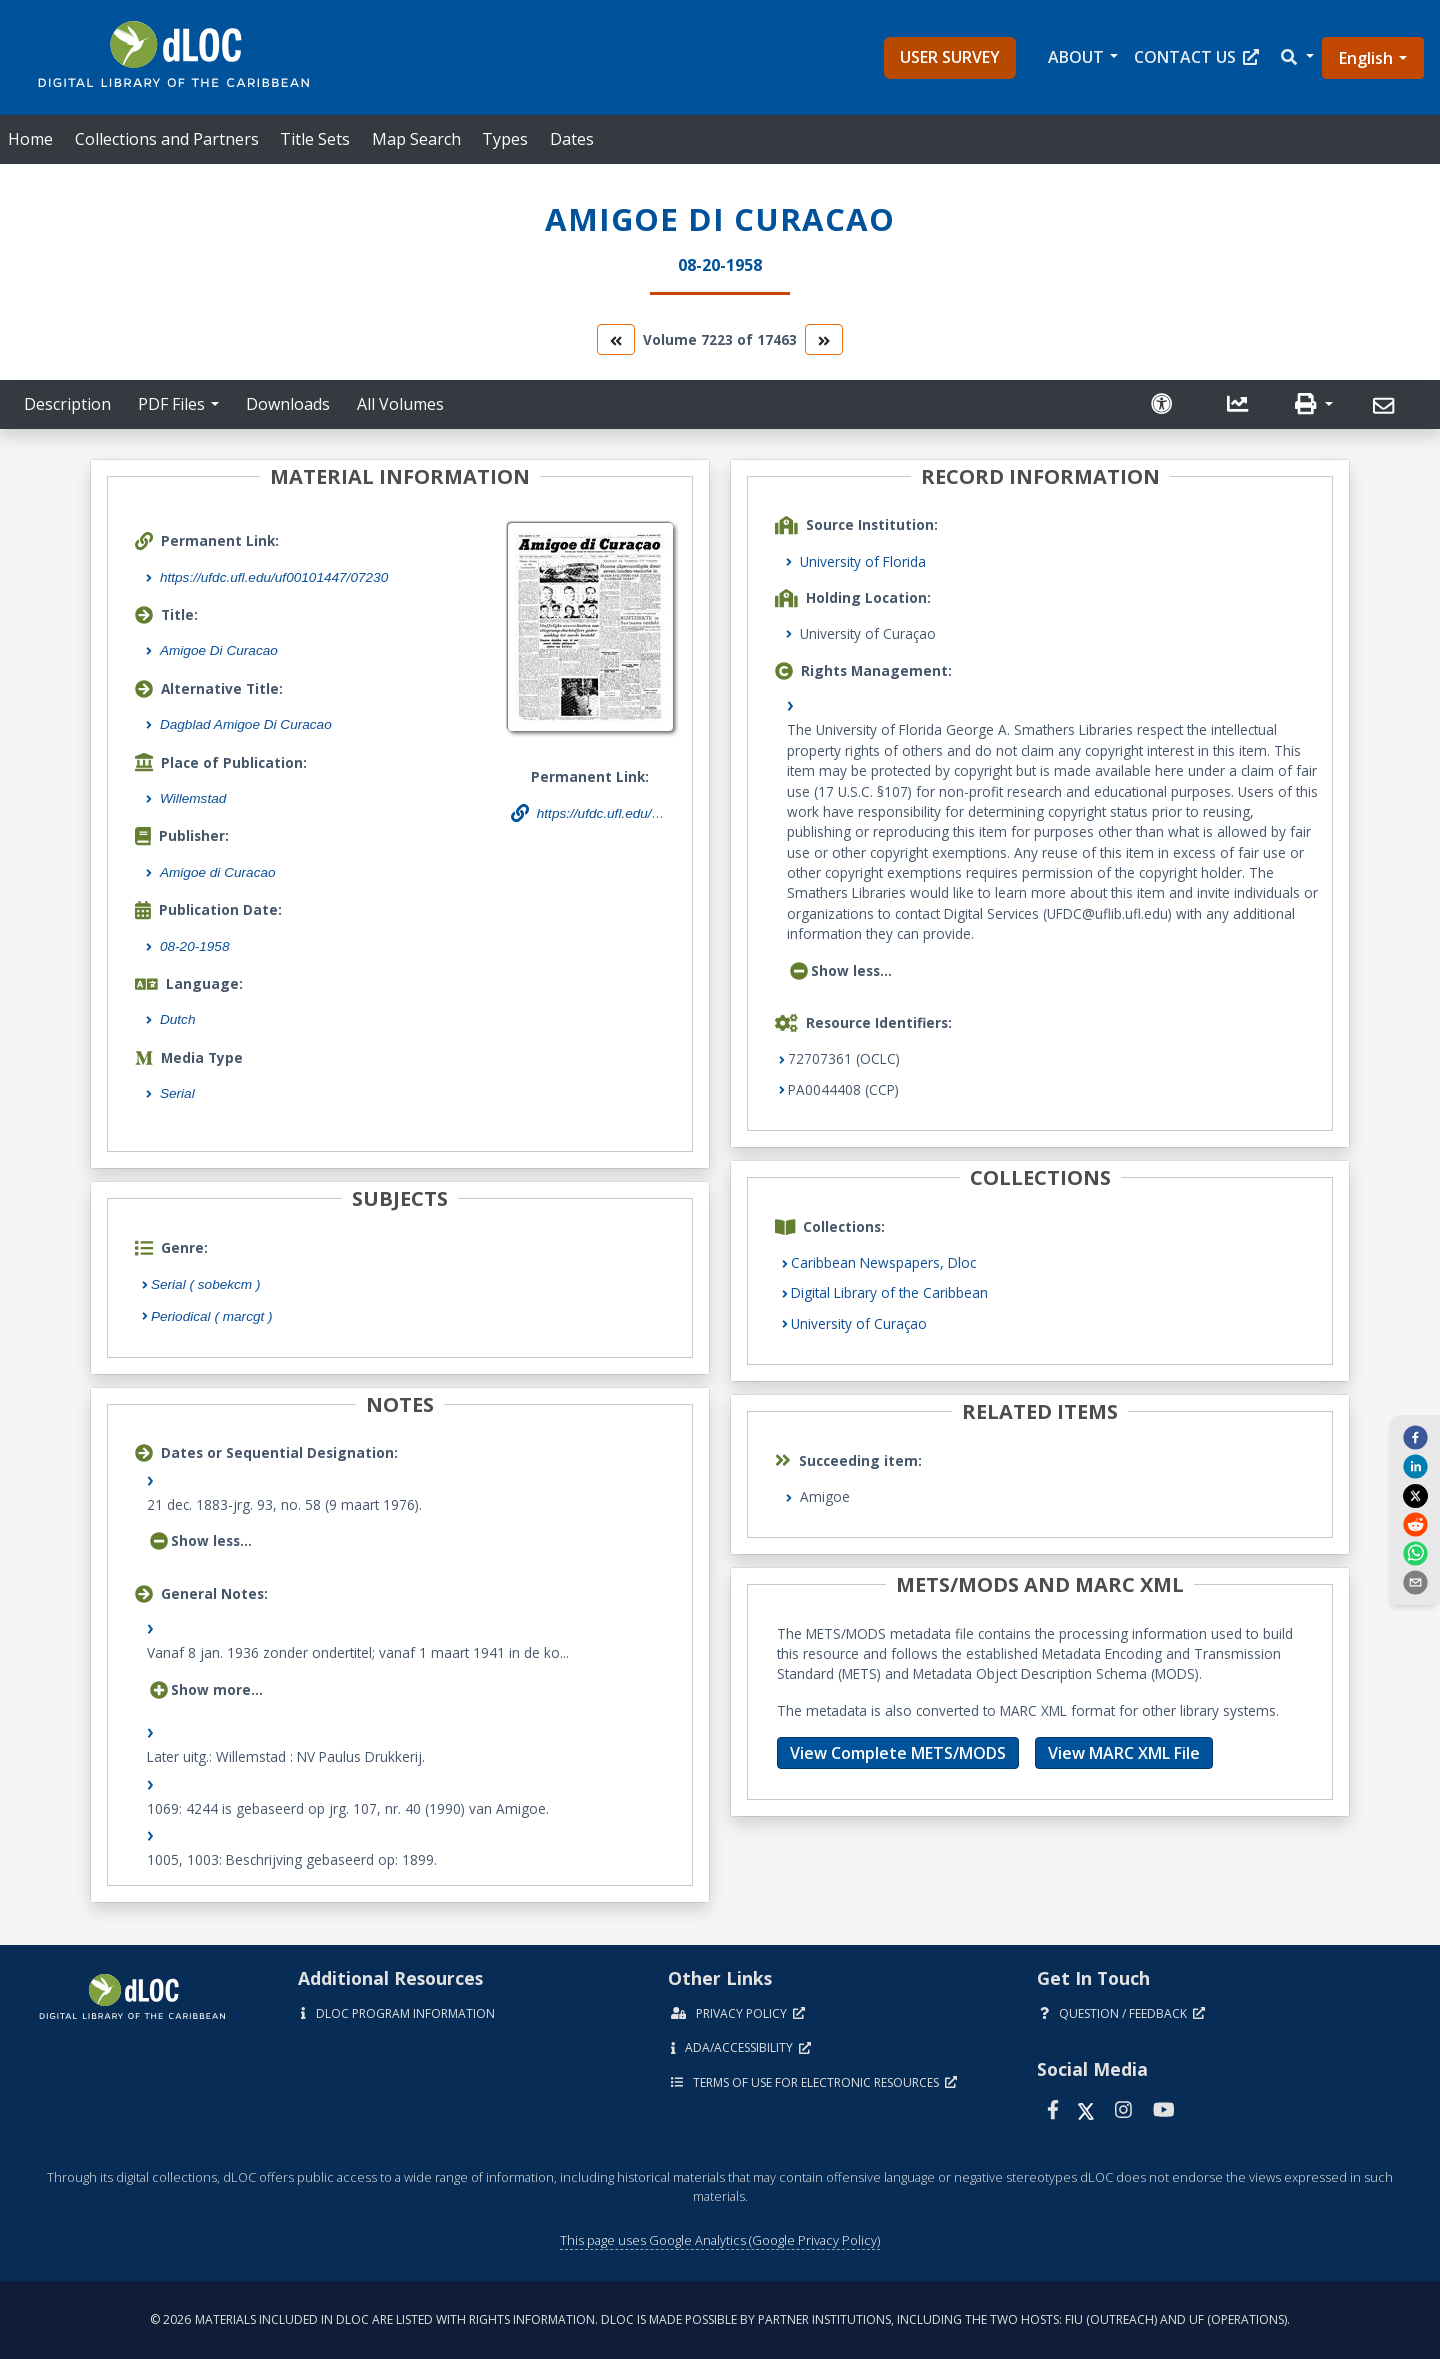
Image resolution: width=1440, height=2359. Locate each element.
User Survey (950, 57)
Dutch (178, 1019)
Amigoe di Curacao (218, 872)
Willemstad (193, 798)
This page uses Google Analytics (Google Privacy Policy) (720, 2240)
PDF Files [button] (171, 404)
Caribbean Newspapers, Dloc (883, 1262)
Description (67, 404)
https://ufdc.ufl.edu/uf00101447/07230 (274, 577)
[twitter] (1415, 1495)
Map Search (416, 139)
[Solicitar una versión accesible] (1164, 404)
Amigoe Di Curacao (219, 650)
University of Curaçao (859, 1323)
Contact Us (1196, 57)
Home (30, 139)
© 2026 (720, 2319)
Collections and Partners (167, 139)
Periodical (212, 1316)
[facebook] (1415, 1436)
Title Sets (315, 139)
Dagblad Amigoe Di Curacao (246, 724)
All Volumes (400, 404)
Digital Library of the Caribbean (889, 1292)
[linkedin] (1415, 1466)
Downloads (288, 404)
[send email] (1415, 1582)
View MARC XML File (1124, 1753)
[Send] (1386, 405)
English (1366, 58)
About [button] (1076, 57)
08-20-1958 (195, 946)
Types (505, 139)
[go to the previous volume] (616, 339)
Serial (177, 1093)
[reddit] (1415, 1524)
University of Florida (863, 561)
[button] (1296, 57)
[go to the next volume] (824, 339)
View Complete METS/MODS (898, 1753)
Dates (572, 139)
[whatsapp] (1415, 1553)
